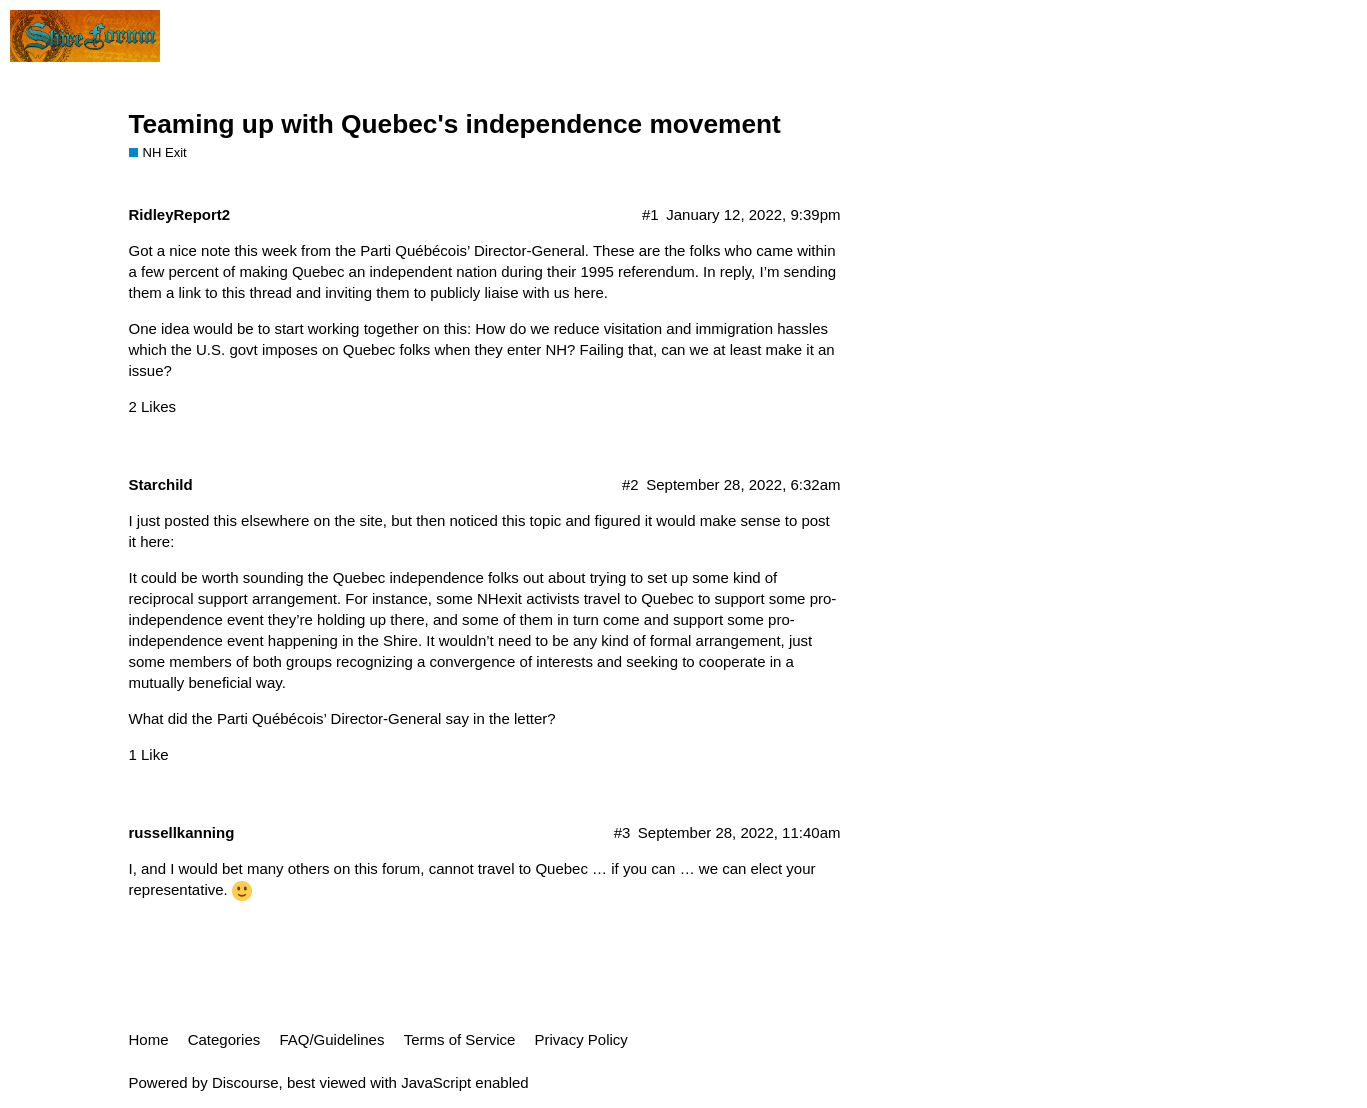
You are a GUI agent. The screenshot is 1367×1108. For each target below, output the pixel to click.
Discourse (245, 1082)
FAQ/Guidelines (331, 1039)
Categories (224, 1039)
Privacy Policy (581, 1039)
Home (149, 1039)
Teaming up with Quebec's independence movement (455, 124)
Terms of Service (460, 1039)
